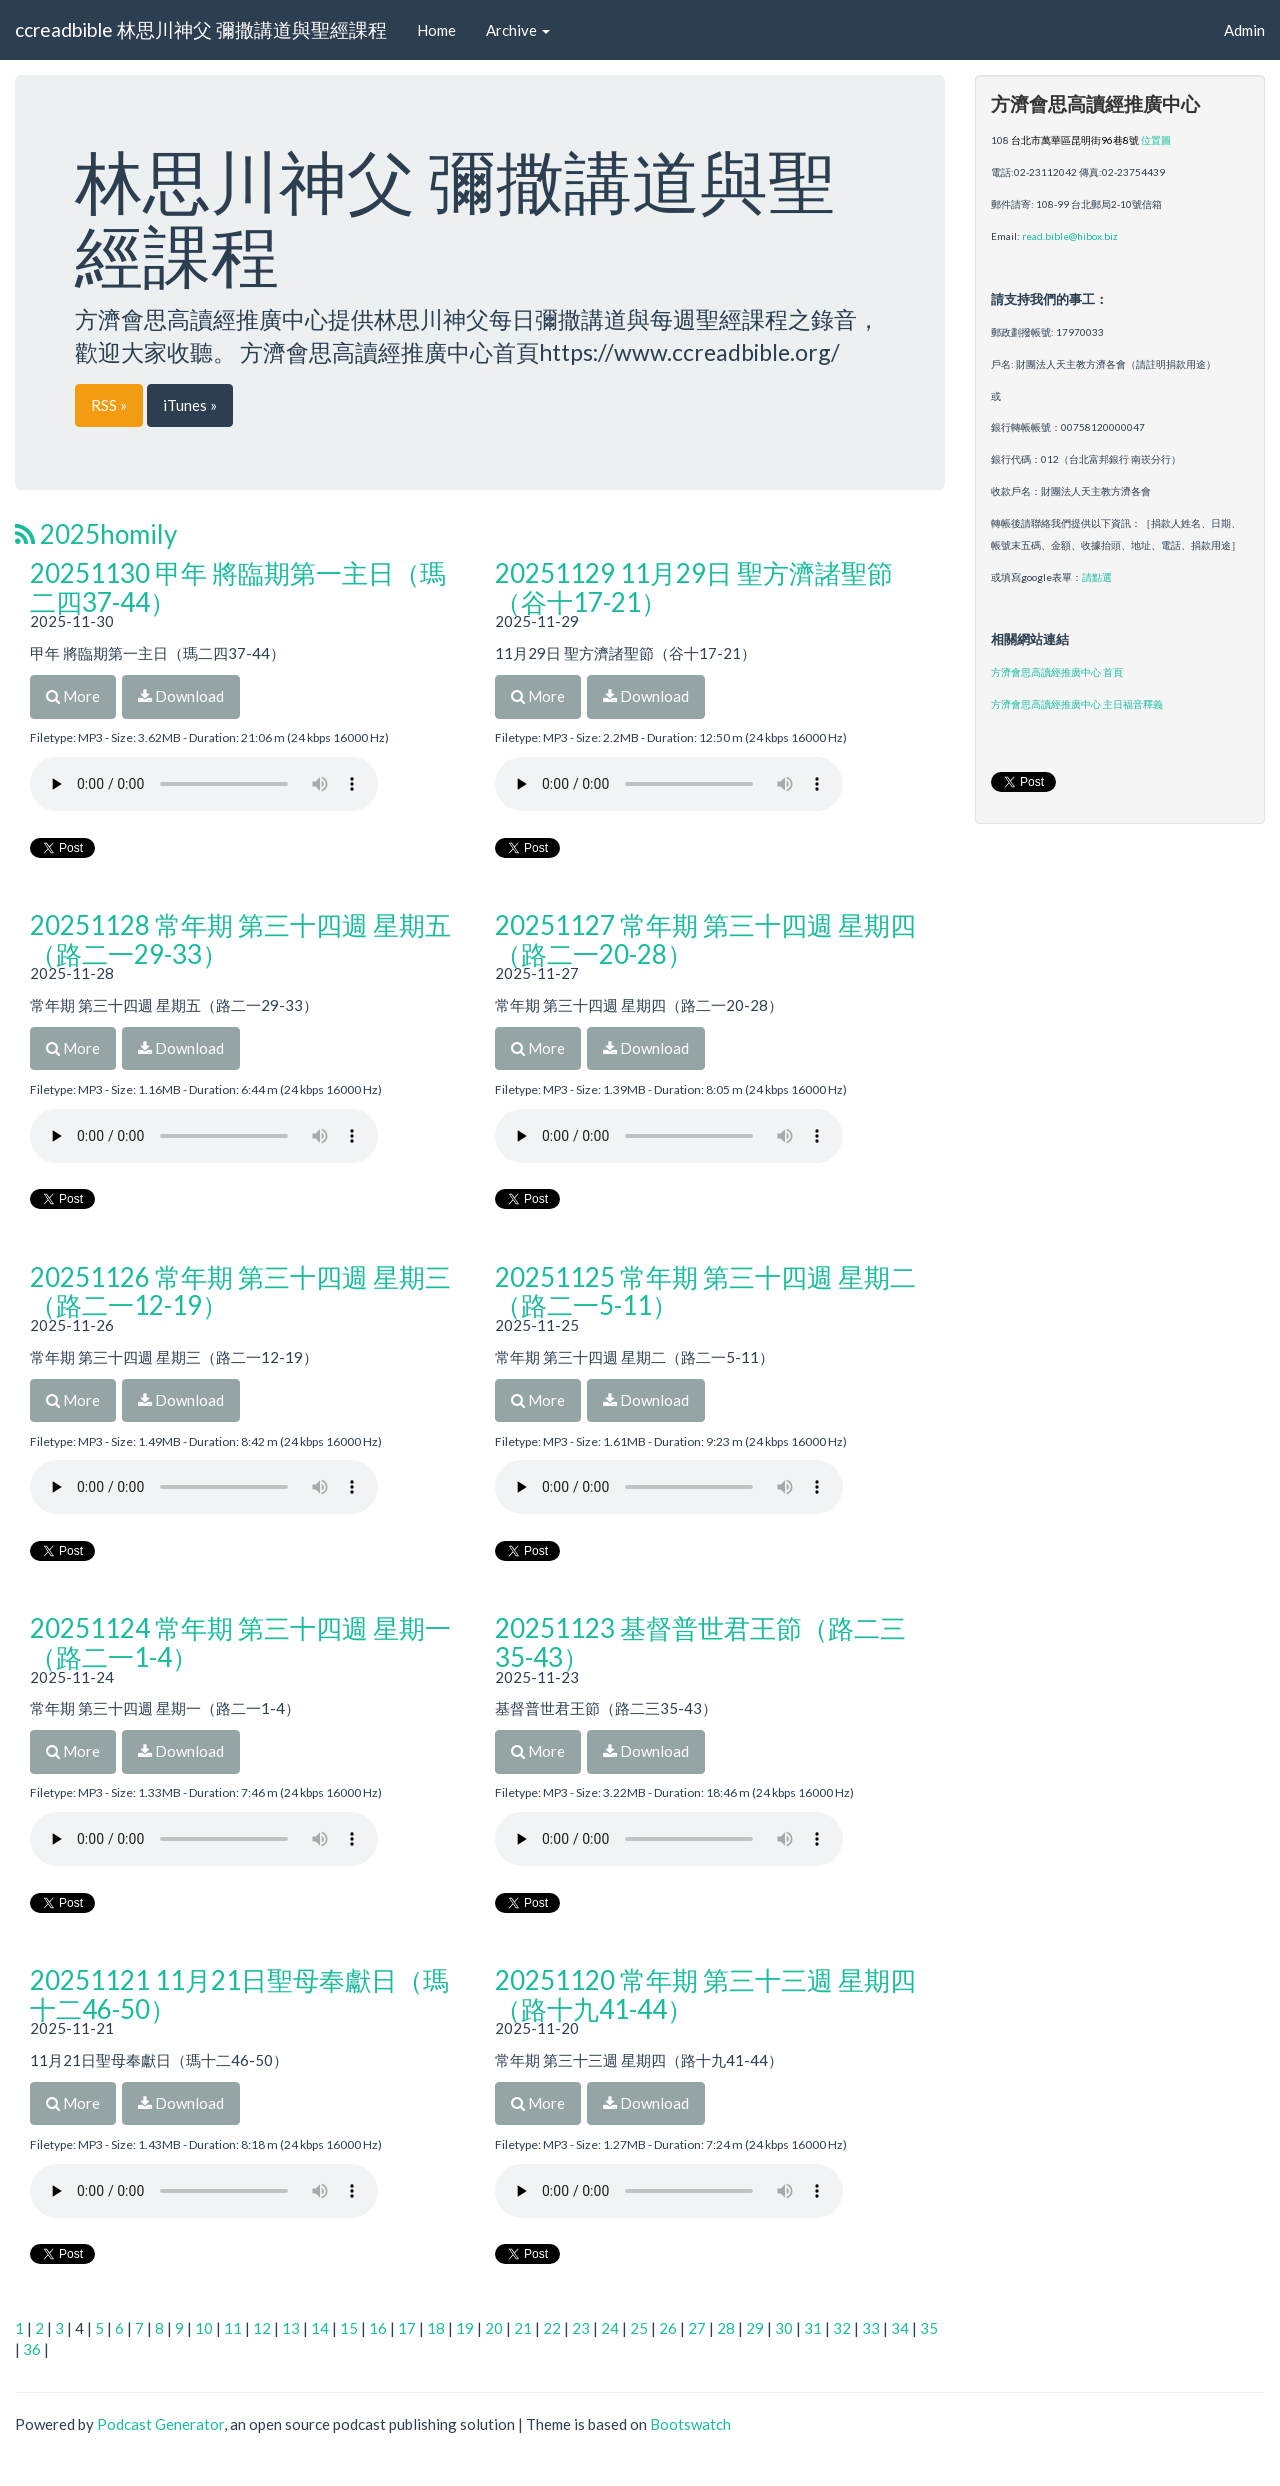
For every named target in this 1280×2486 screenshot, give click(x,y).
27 (697, 2328)
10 (204, 2328)
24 (610, 2328)
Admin (1244, 30)
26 (668, 2328)
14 (320, 2328)
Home (436, 30)
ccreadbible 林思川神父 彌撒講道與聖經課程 (201, 29)
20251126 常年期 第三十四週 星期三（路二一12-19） (240, 1291)
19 (465, 2328)
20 (494, 2328)
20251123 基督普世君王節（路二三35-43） (700, 1642)
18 (436, 2328)
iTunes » (190, 405)
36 (32, 2349)
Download (181, 696)
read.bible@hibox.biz (1070, 236)
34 (900, 2328)
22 (552, 2328)
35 (929, 2328)
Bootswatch (690, 2424)
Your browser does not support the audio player (204, 784)
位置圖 (1156, 140)
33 (871, 2328)
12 (262, 2328)
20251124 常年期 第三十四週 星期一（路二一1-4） (240, 1642)
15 (349, 2328)
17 (407, 2328)
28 (726, 2328)
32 (842, 2328)
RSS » (109, 405)
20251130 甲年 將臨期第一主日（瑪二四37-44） (238, 587)
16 (378, 2328)
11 (233, 2328)
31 (813, 2328)
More (73, 696)
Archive (518, 30)
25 (639, 2328)
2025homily (96, 534)
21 (523, 2328)
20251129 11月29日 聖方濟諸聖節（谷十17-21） (694, 587)
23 (581, 2328)
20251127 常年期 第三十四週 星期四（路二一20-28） (705, 939)
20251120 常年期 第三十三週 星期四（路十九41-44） (705, 1994)
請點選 (1097, 577)
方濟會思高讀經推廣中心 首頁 (1057, 672)
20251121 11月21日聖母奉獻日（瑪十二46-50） (239, 1994)
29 (755, 2328)
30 (784, 2328)
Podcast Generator (160, 2424)
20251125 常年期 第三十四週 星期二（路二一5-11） (705, 1291)
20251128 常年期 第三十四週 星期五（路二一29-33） (240, 939)
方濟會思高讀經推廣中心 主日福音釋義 (1077, 704)
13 (291, 2328)
